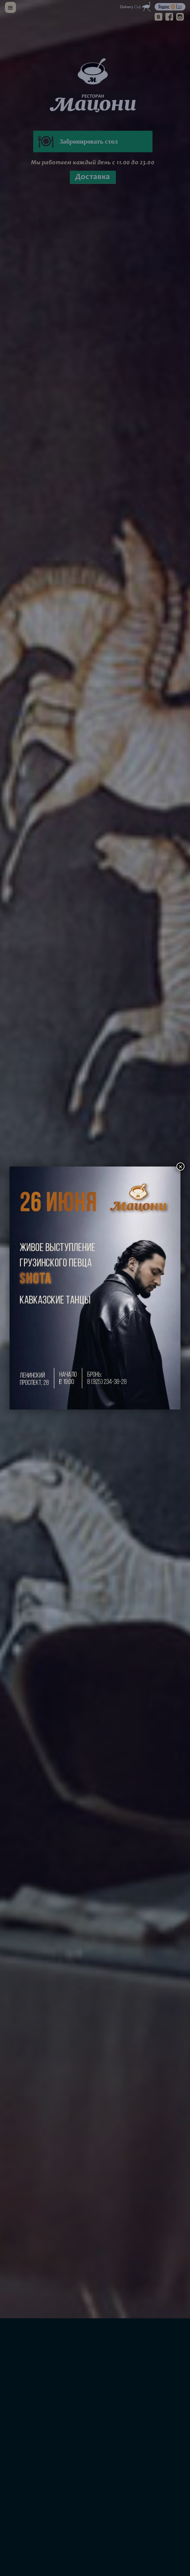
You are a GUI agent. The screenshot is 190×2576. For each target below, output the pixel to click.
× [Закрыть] (180, 1167)
